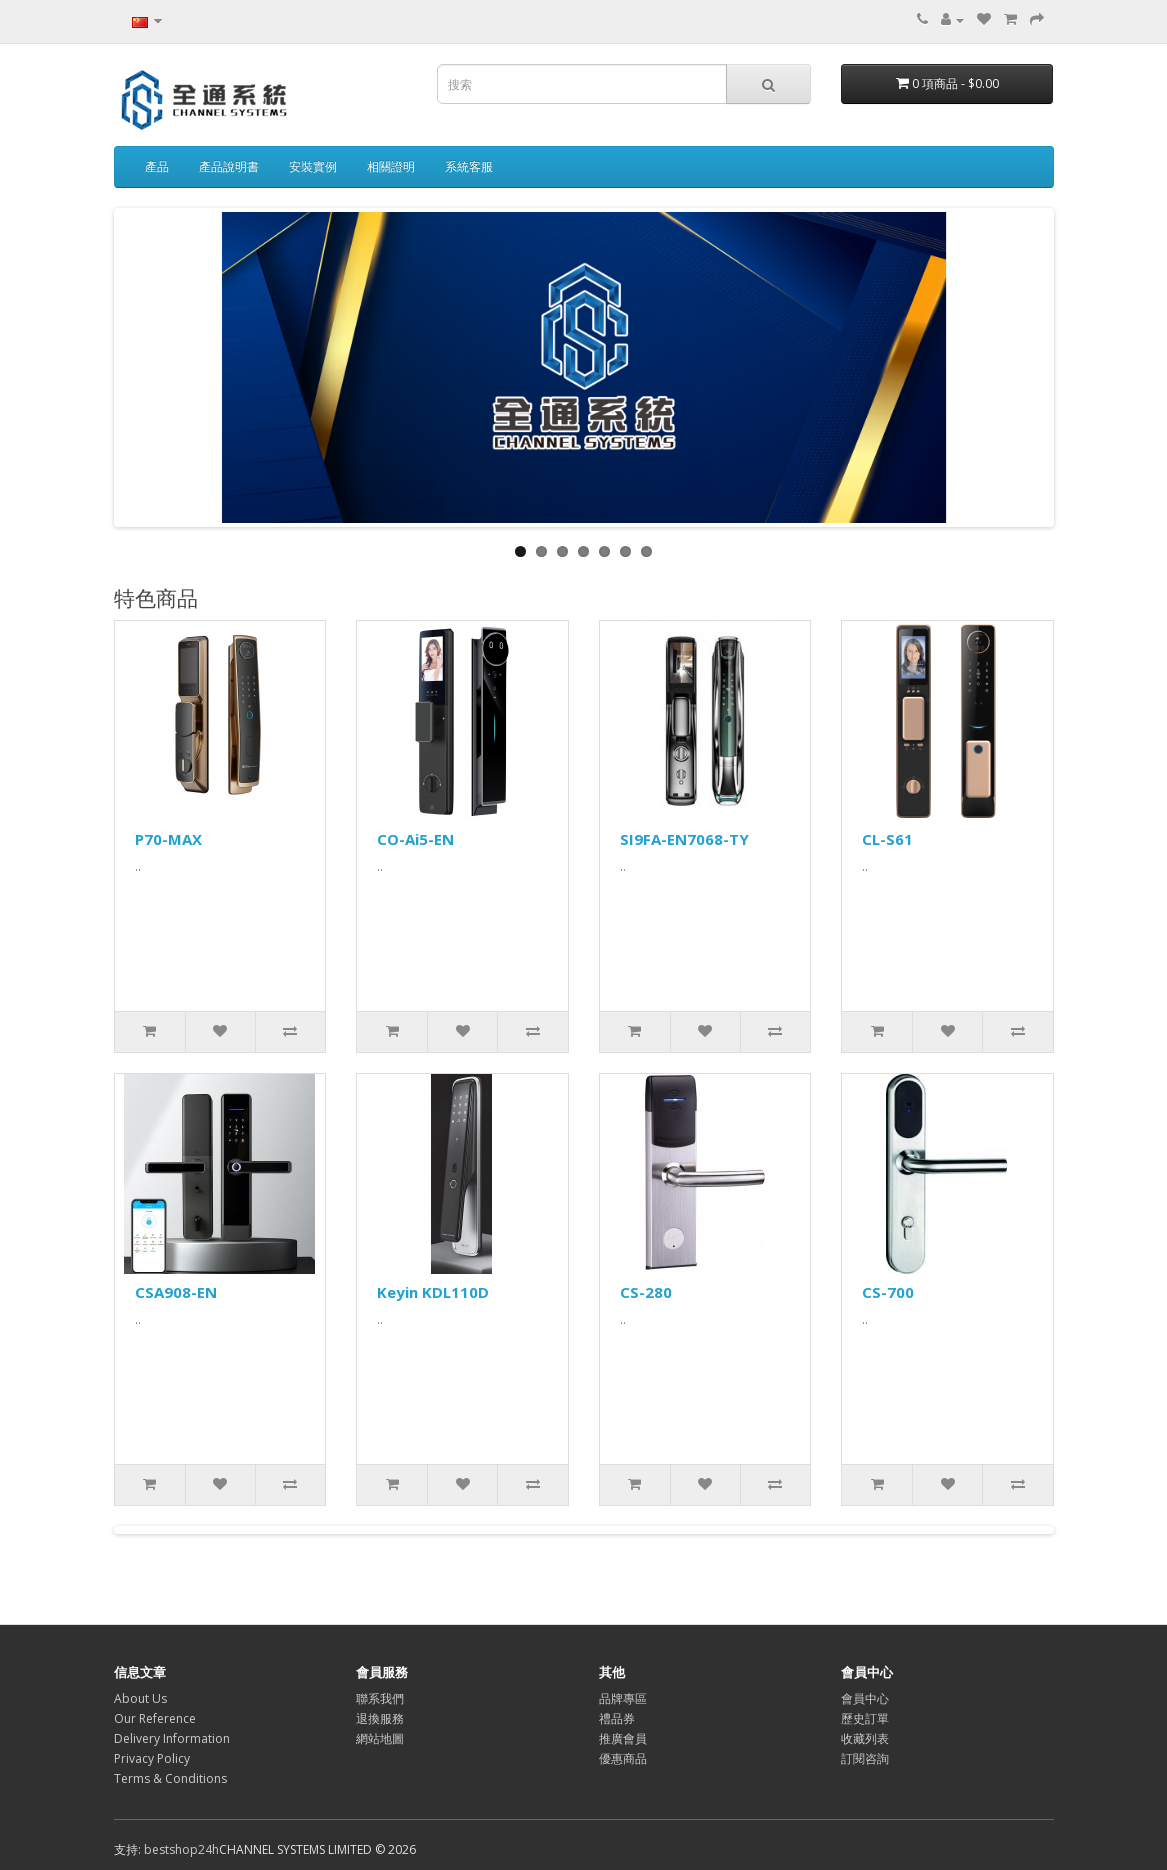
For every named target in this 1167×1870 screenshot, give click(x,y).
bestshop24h (181, 1849)
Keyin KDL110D (433, 1292)
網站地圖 (380, 1738)
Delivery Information (172, 1738)
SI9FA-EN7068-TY (684, 839)
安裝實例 (313, 166)
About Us (140, 1698)
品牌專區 (623, 1698)
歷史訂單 (865, 1718)
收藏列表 (865, 1738)
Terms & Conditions (170, 1778)
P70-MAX (168, 839)
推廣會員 (623, 1738)
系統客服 (469, 166)
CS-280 (646, 1292)
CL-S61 (887, 839)
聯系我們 (380, 1698)
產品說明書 (229, 166)
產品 (157, 166)
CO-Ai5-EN (415, 839)
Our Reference (155, 1718)
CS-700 (888, 1292)
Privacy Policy (152, 1758)
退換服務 (380, 1718)
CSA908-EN (176, 1292)
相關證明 (391, 166)
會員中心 (865, 1698)
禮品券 (617, 1718)
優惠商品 (623, 1758)
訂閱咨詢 (865, 1758)
